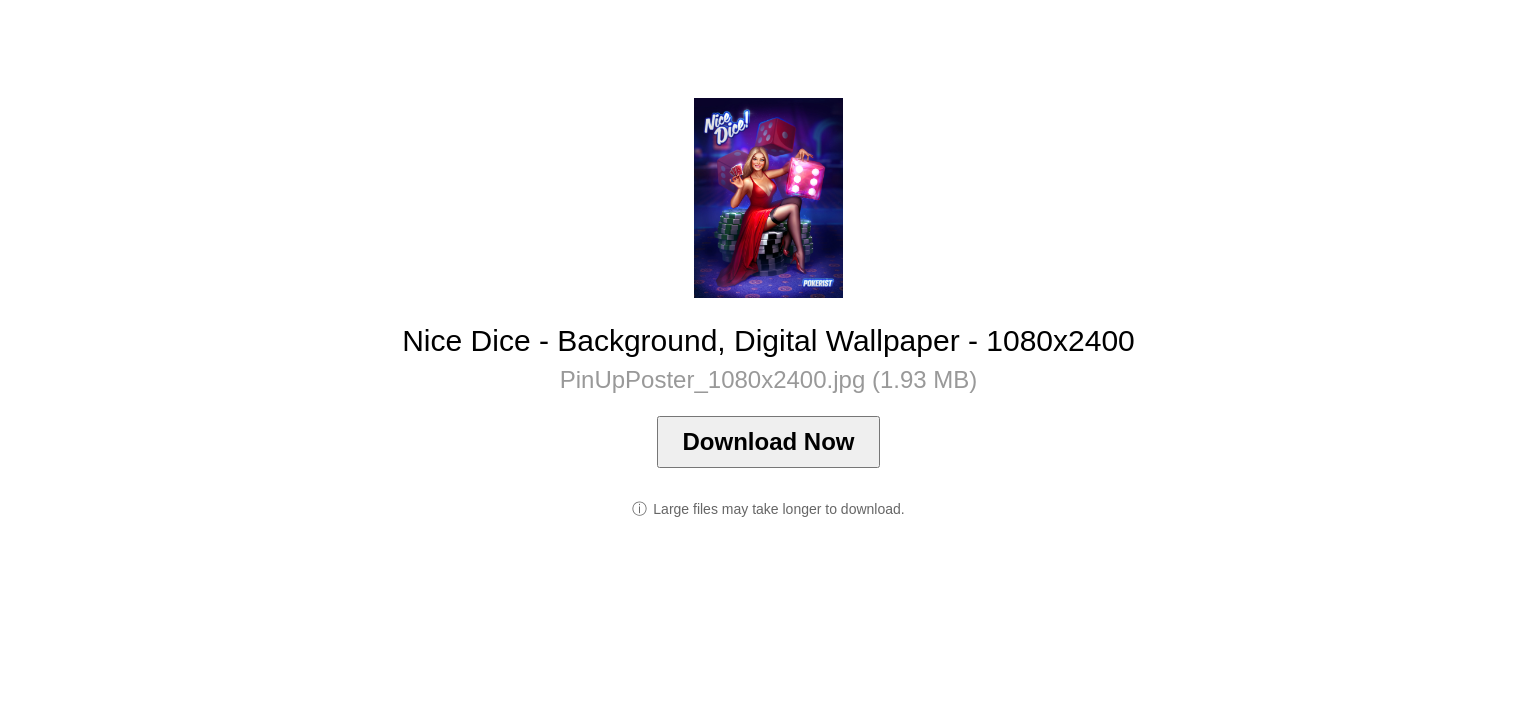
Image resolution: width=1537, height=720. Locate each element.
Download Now (769, 441)
